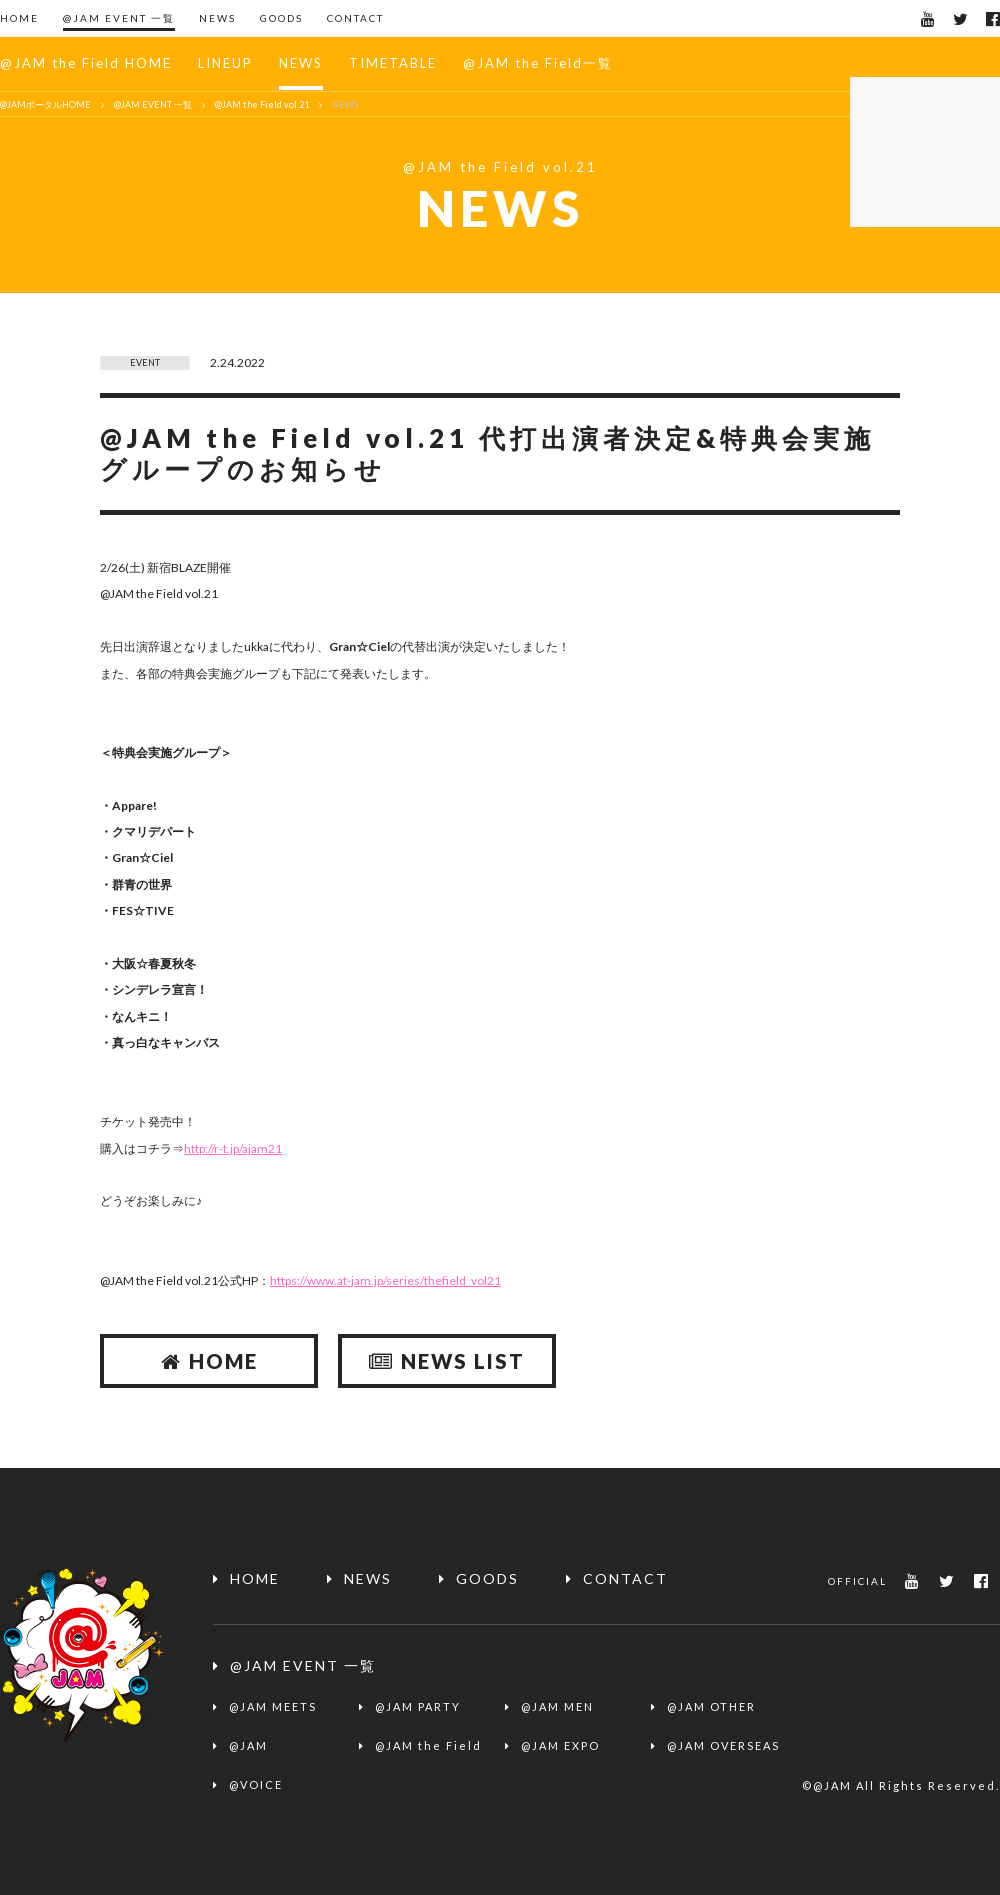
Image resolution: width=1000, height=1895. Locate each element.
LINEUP (225, 63)
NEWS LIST (447, 1361)
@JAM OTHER (711, 1706)
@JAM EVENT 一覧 (119, 18)
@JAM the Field (428, 1745)
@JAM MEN (557, 1706)
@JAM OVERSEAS (723, 1745)
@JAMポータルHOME (45, 104)
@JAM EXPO (560, 1745)
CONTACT (355, 18)
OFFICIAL (857, 1581)
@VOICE (256, 1784)
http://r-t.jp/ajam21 (233, 1148)
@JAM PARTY (418, 1706)
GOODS (281, 18)
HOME (19, 18)
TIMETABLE (393, 63)
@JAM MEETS (273, 1706)
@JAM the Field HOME (86, 63)
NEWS (217, 18)
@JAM (248, 1745)
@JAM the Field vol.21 (262, 104)
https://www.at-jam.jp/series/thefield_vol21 (385, 1280)
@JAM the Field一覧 (538, 63)
